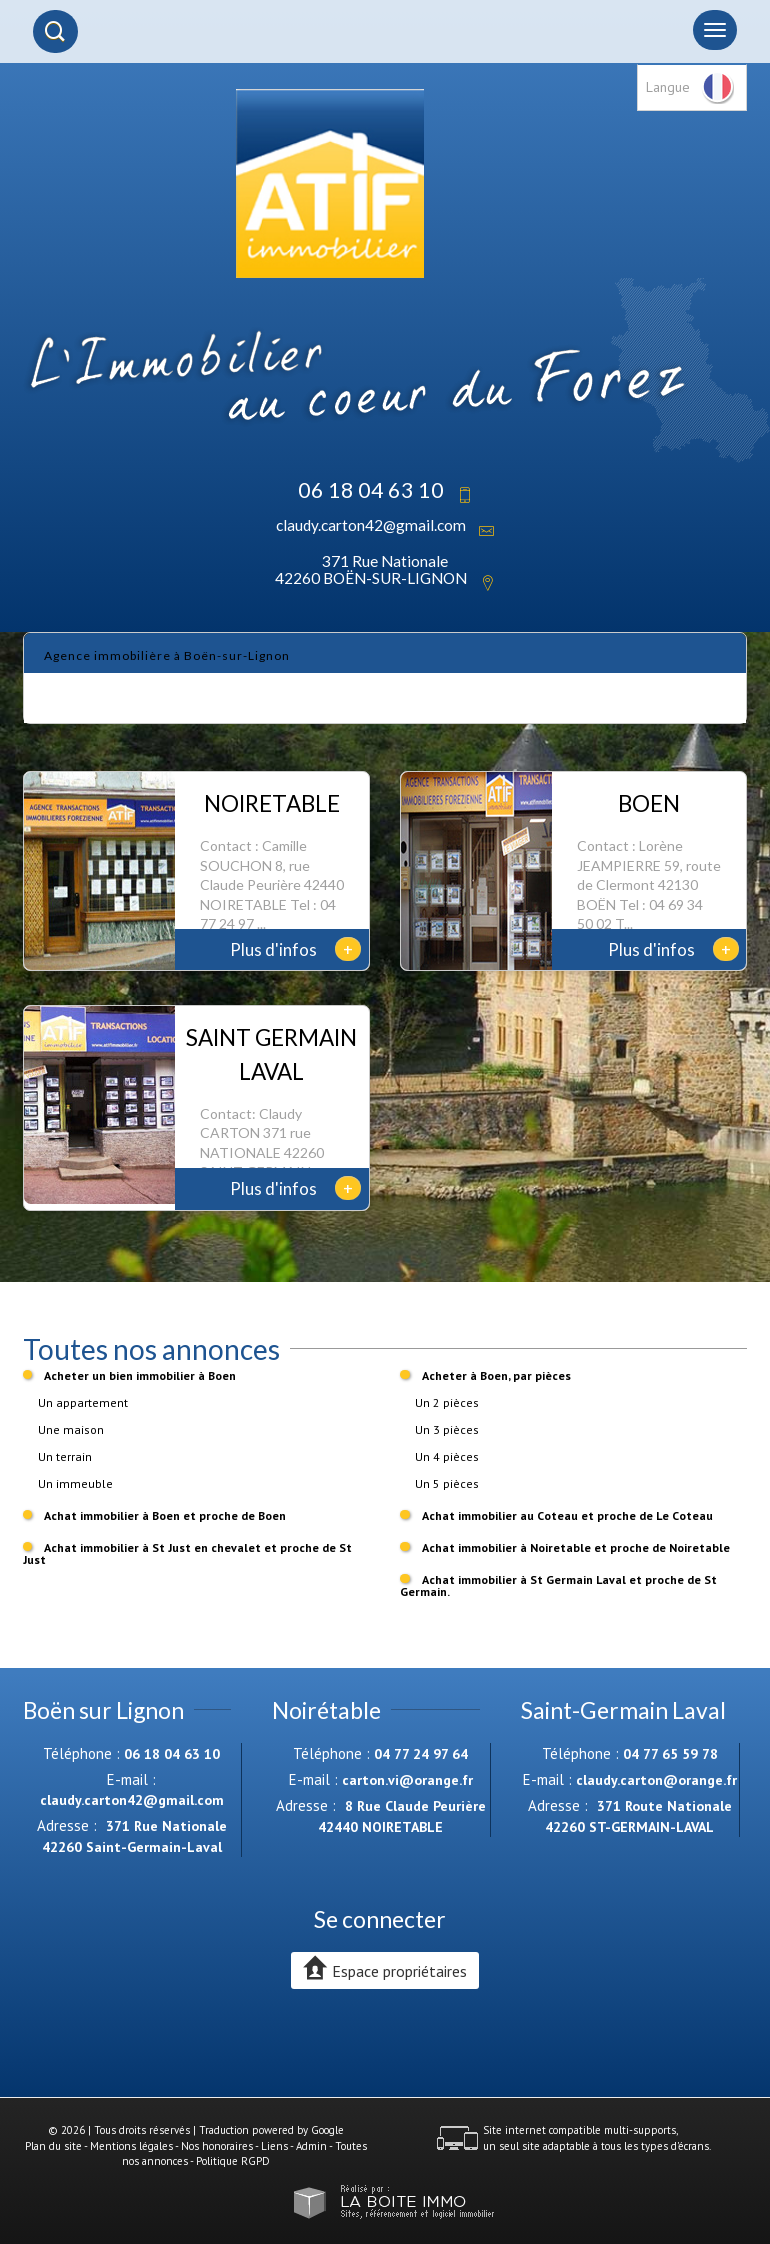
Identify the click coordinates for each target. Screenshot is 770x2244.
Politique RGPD (233, 2161)
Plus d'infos (295, 949)
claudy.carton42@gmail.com (371, 525)
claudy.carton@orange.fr (656, 1780)
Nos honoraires (217, 2146)
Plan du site (53, 2146)
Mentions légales (131, 2146)
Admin (311, 2146)
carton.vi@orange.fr (407, 1780)
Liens (274, 2146)
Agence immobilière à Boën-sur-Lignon (167, 655)
